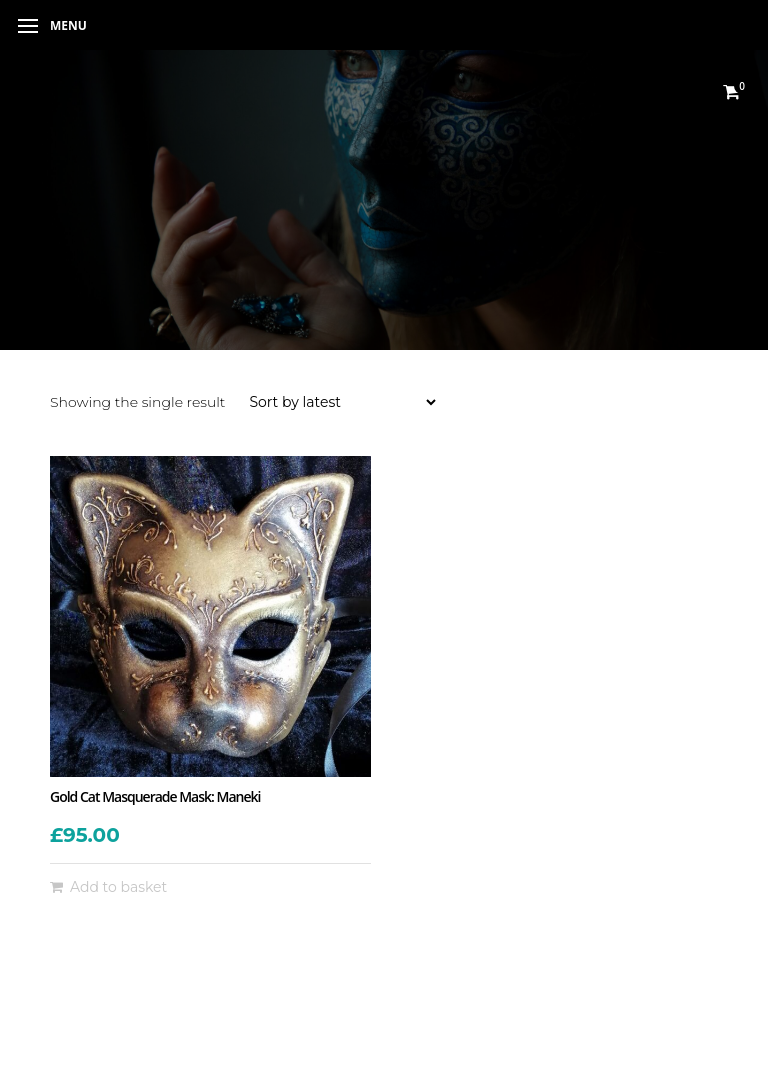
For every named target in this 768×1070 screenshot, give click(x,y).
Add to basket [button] (118, 887)
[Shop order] (342, 402)
